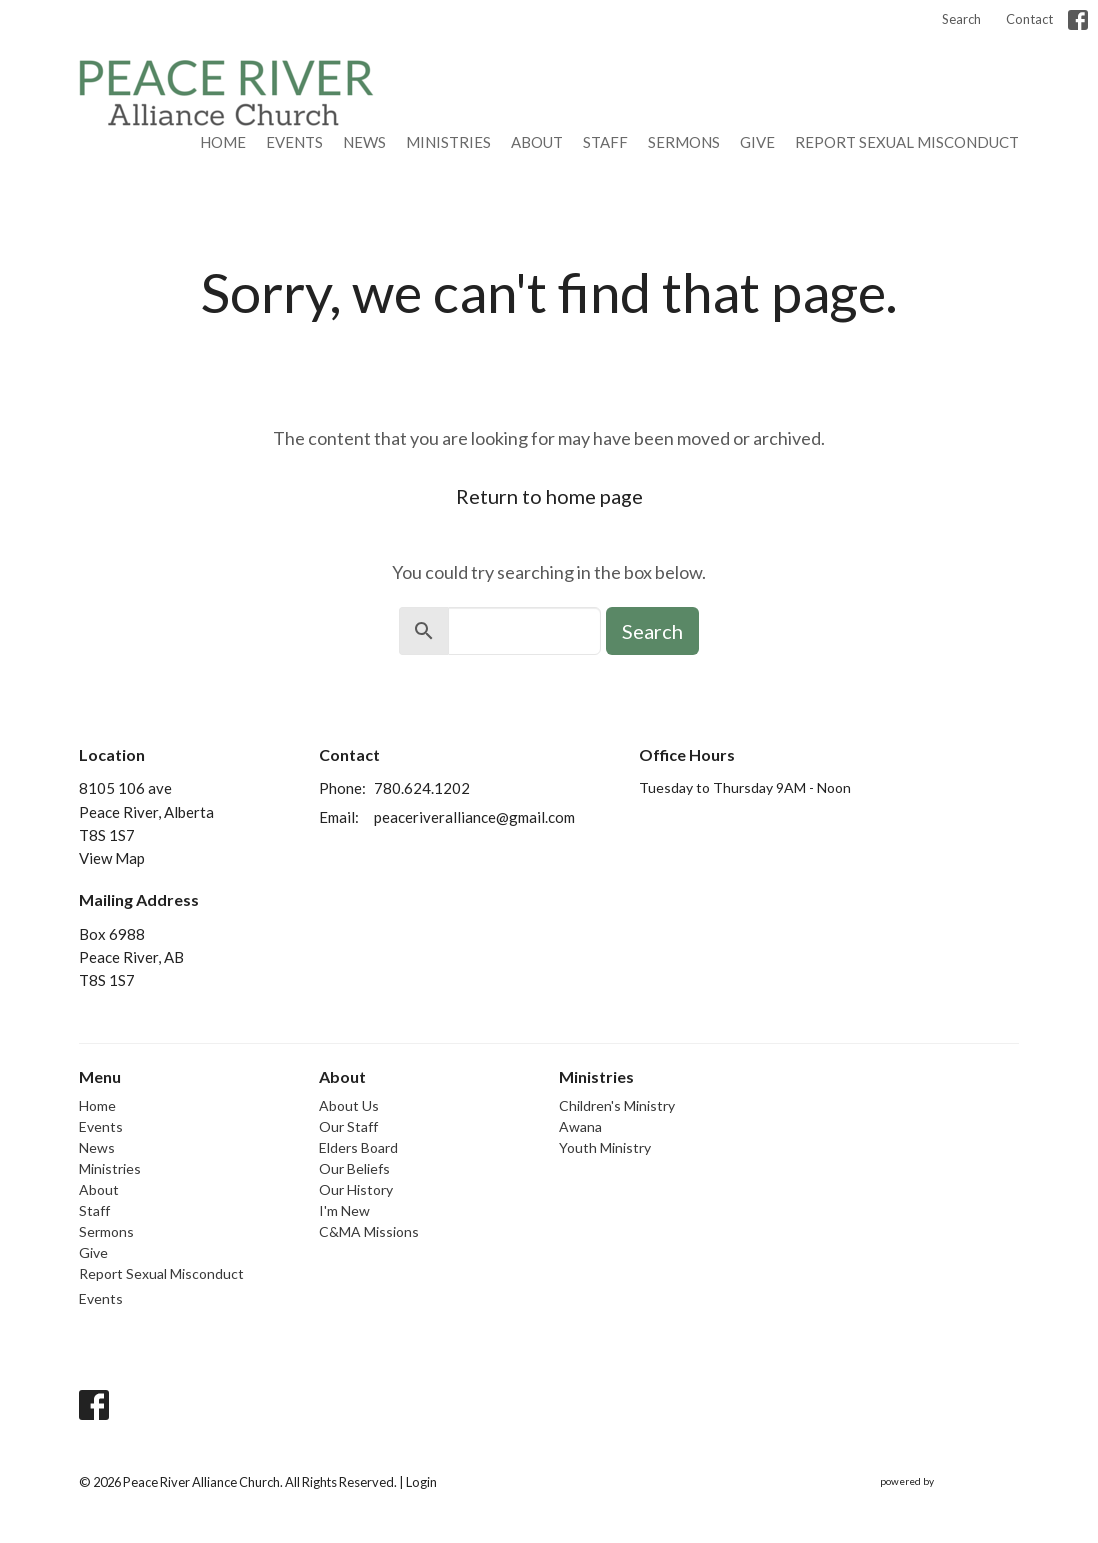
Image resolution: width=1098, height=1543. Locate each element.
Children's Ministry (617, 1105)
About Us (349, 1105)
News (364, 142)
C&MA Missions (369, 1231)
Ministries (448, 142)
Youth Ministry (605, 1147)
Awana (580, 1126)
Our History (356, 1189)
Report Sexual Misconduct (907, 142)
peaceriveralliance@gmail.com (474, 817)
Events (294, 142)
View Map (112, 858)
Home (223, 142)
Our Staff (348, 1126)
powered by (949, 1482)
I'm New (344, 1210)
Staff (605, 142)
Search (961, 19)
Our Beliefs (354, 1168)
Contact (1029, 19)
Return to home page (549, 496)
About (537, 142)
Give (757, 142)
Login (421, 1482)
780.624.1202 (422, 788)
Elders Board (358, 1147)
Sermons (684, 142)
